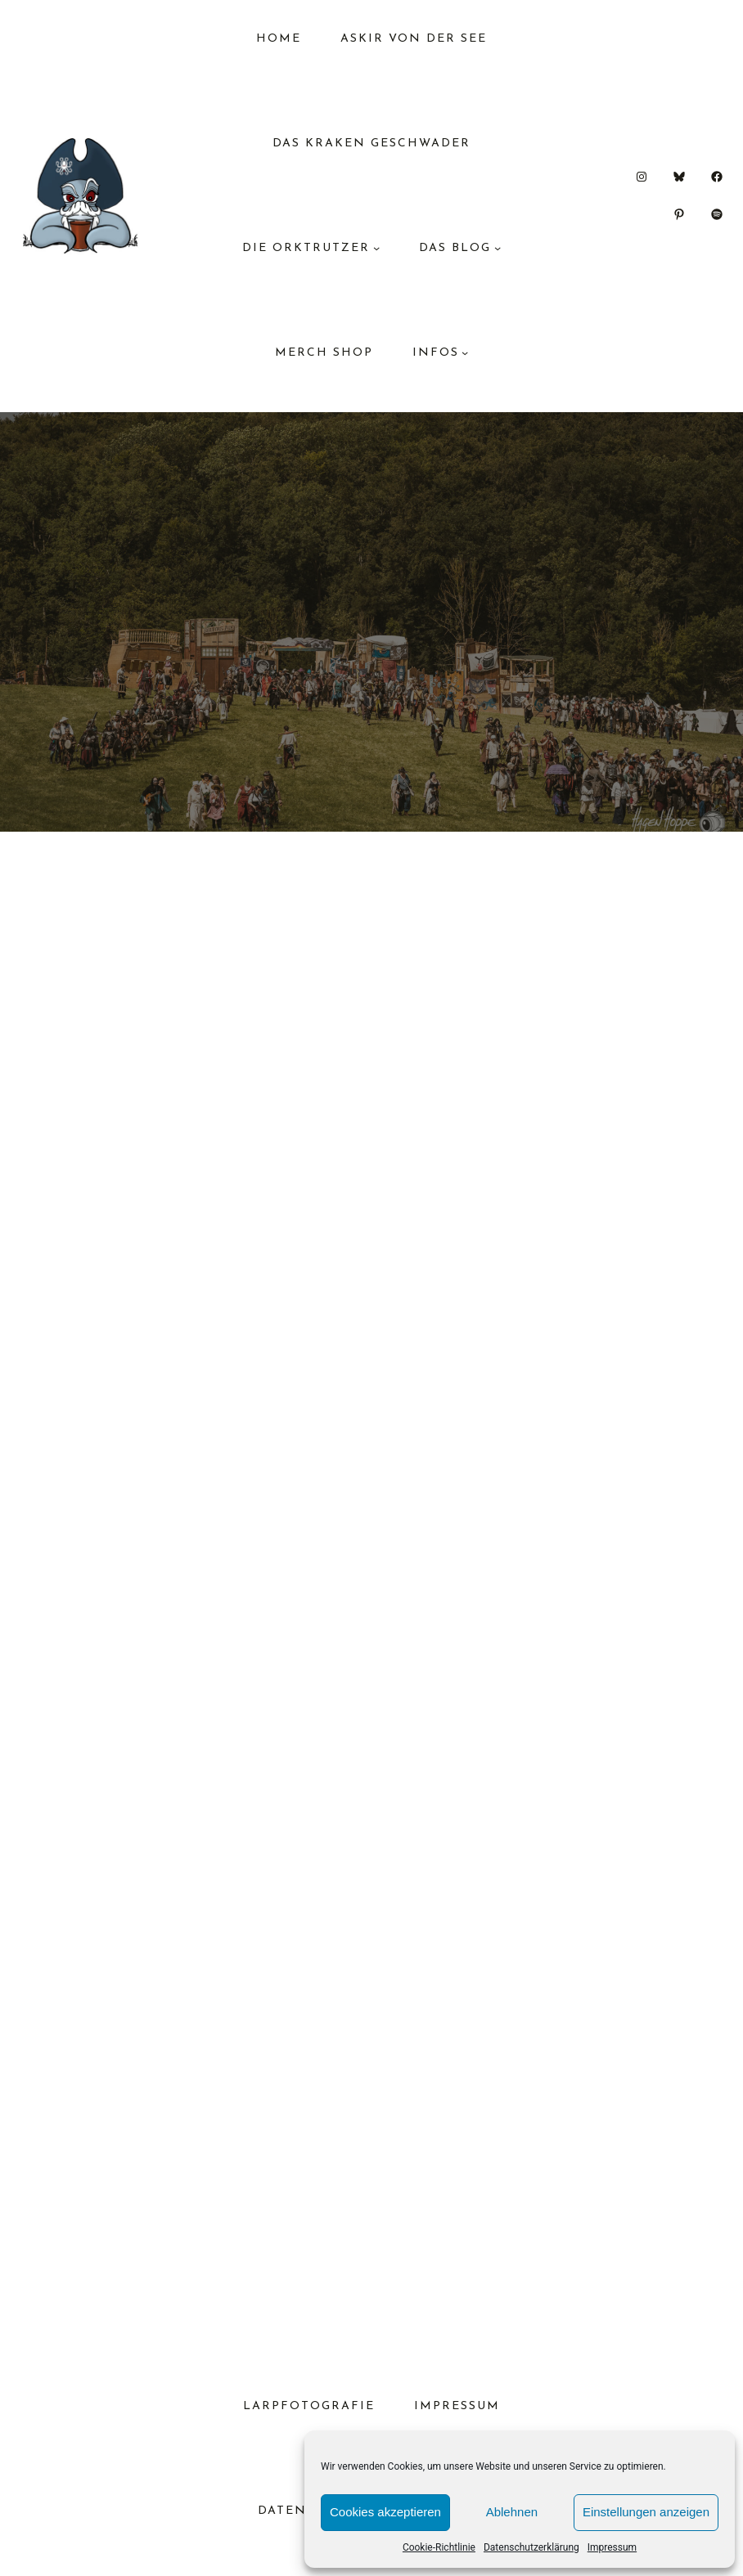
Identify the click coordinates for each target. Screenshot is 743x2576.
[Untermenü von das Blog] (497, 248)
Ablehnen (512, 2512)
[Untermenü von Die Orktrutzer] (376, 248)
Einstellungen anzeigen (646, 2512)
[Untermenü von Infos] (465, 352)
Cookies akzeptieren (385, 2512)
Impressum (612, 2547)
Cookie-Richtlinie (439, 2547)
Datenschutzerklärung (531, 2547)
